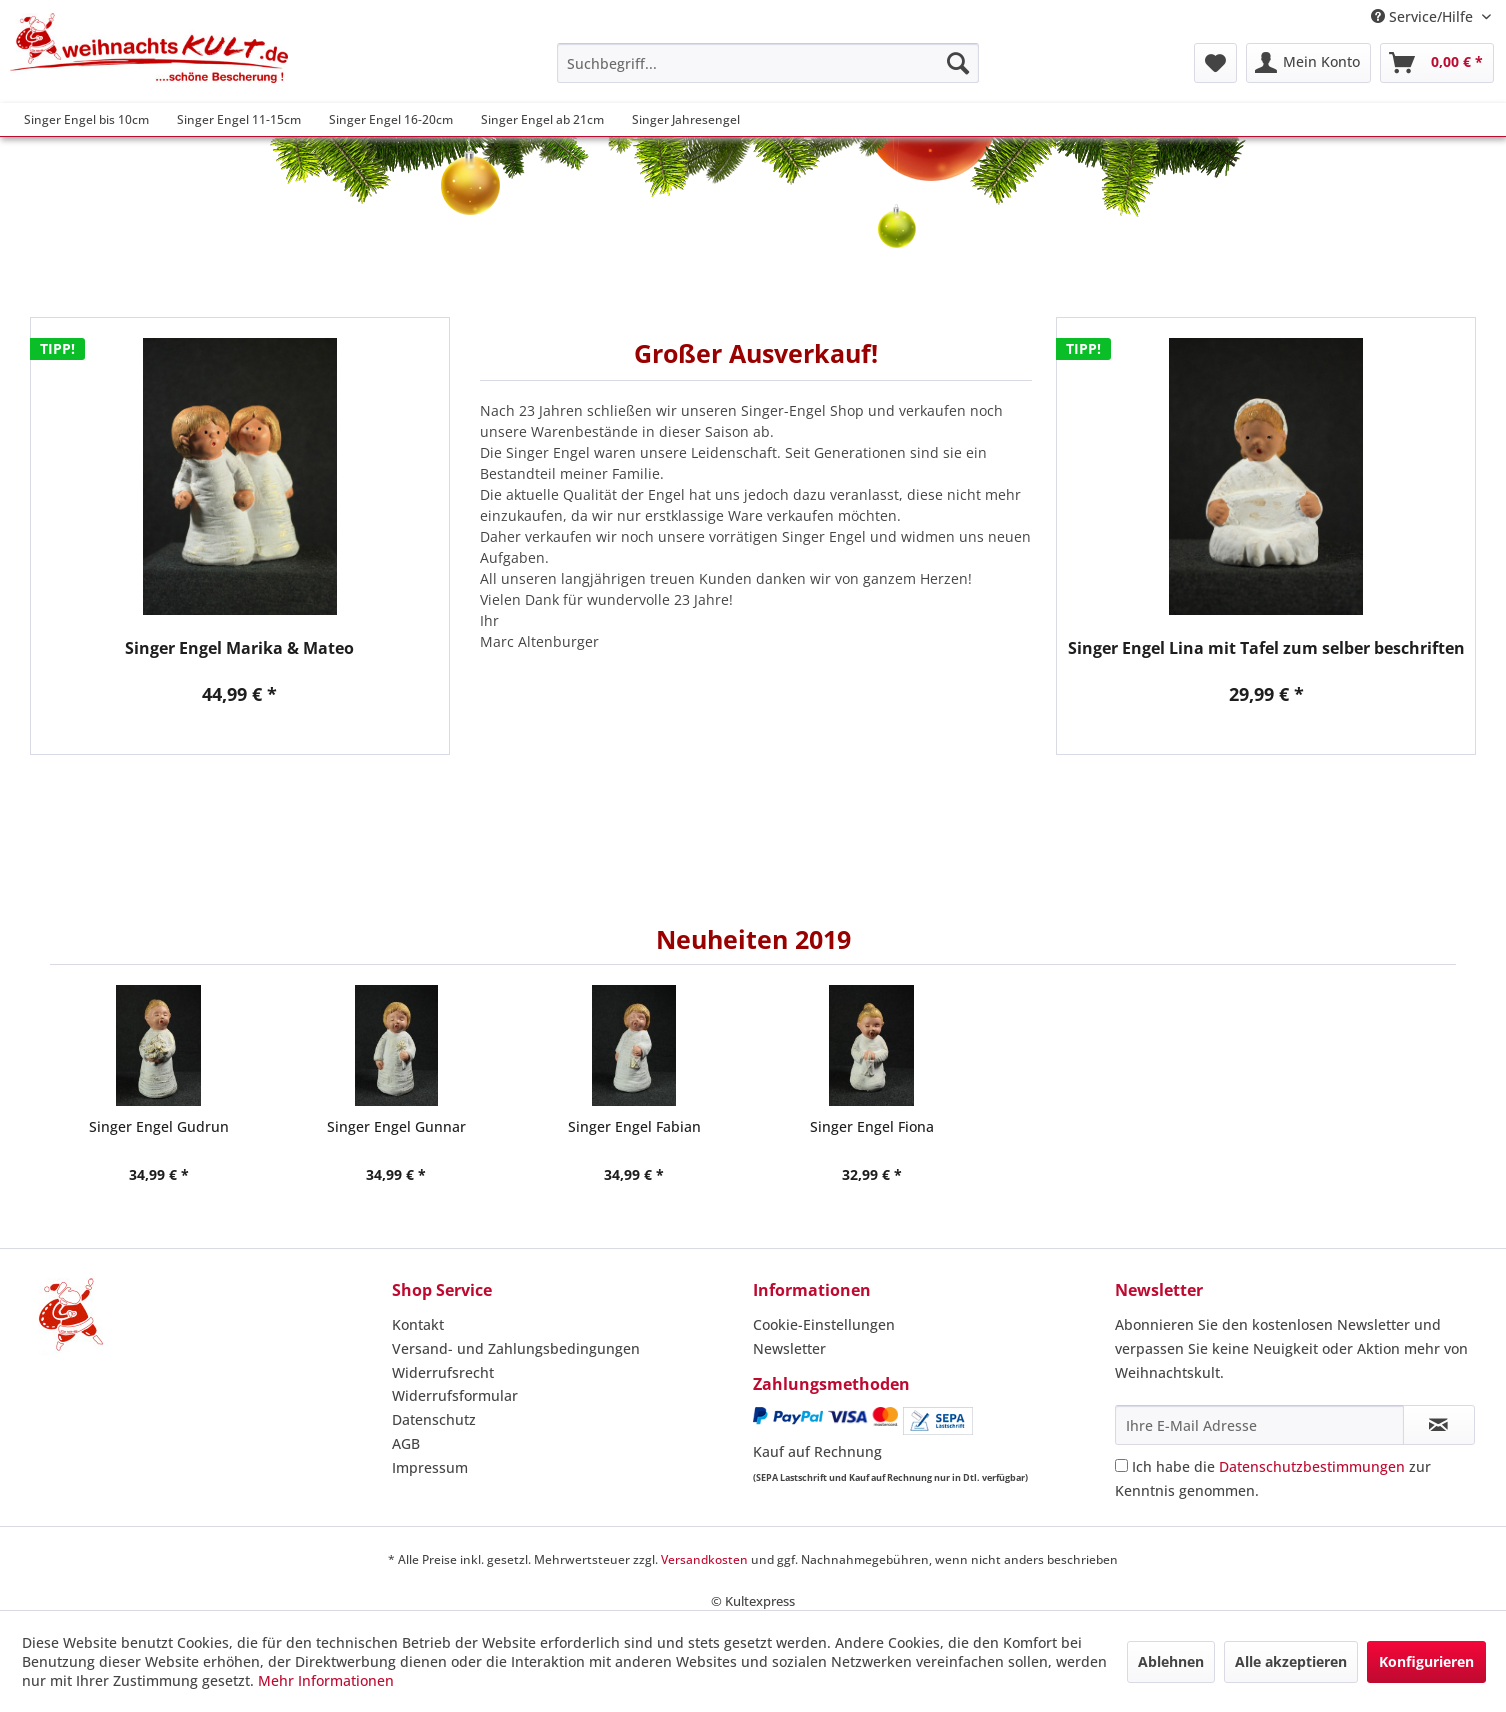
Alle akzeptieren (1291, 1661)
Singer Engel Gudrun (159, 1126)
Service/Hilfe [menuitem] (1424, 16)
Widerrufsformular (455, 1395)
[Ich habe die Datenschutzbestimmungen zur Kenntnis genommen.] (1121, 1465)
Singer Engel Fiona (872, 1126)
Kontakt (418, 1324)
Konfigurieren (1426, 1661)
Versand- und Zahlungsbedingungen (516, 1348)
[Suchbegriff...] (768, 63)
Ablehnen (1171, 1661)
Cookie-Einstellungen (824, 1324)
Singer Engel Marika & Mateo (239, 648)
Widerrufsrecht (443, 1372)
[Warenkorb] (1437, 63)
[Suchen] (958, 63)
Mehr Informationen (326, 1680)
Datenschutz (434, 1419)
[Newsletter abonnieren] (1439, 1425)
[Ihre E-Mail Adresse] (1259, 1425)
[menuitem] (768, 63)
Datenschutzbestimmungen (1312, 1466)
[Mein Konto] (1308, 63)
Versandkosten (704, 1559)
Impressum (430, 1467)
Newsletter (789, 1348)
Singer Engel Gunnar (396, 1126)
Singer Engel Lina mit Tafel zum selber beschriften (1266, 648)
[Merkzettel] (1215, 63)
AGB (406, 1443)
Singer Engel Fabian (634, 1126)
